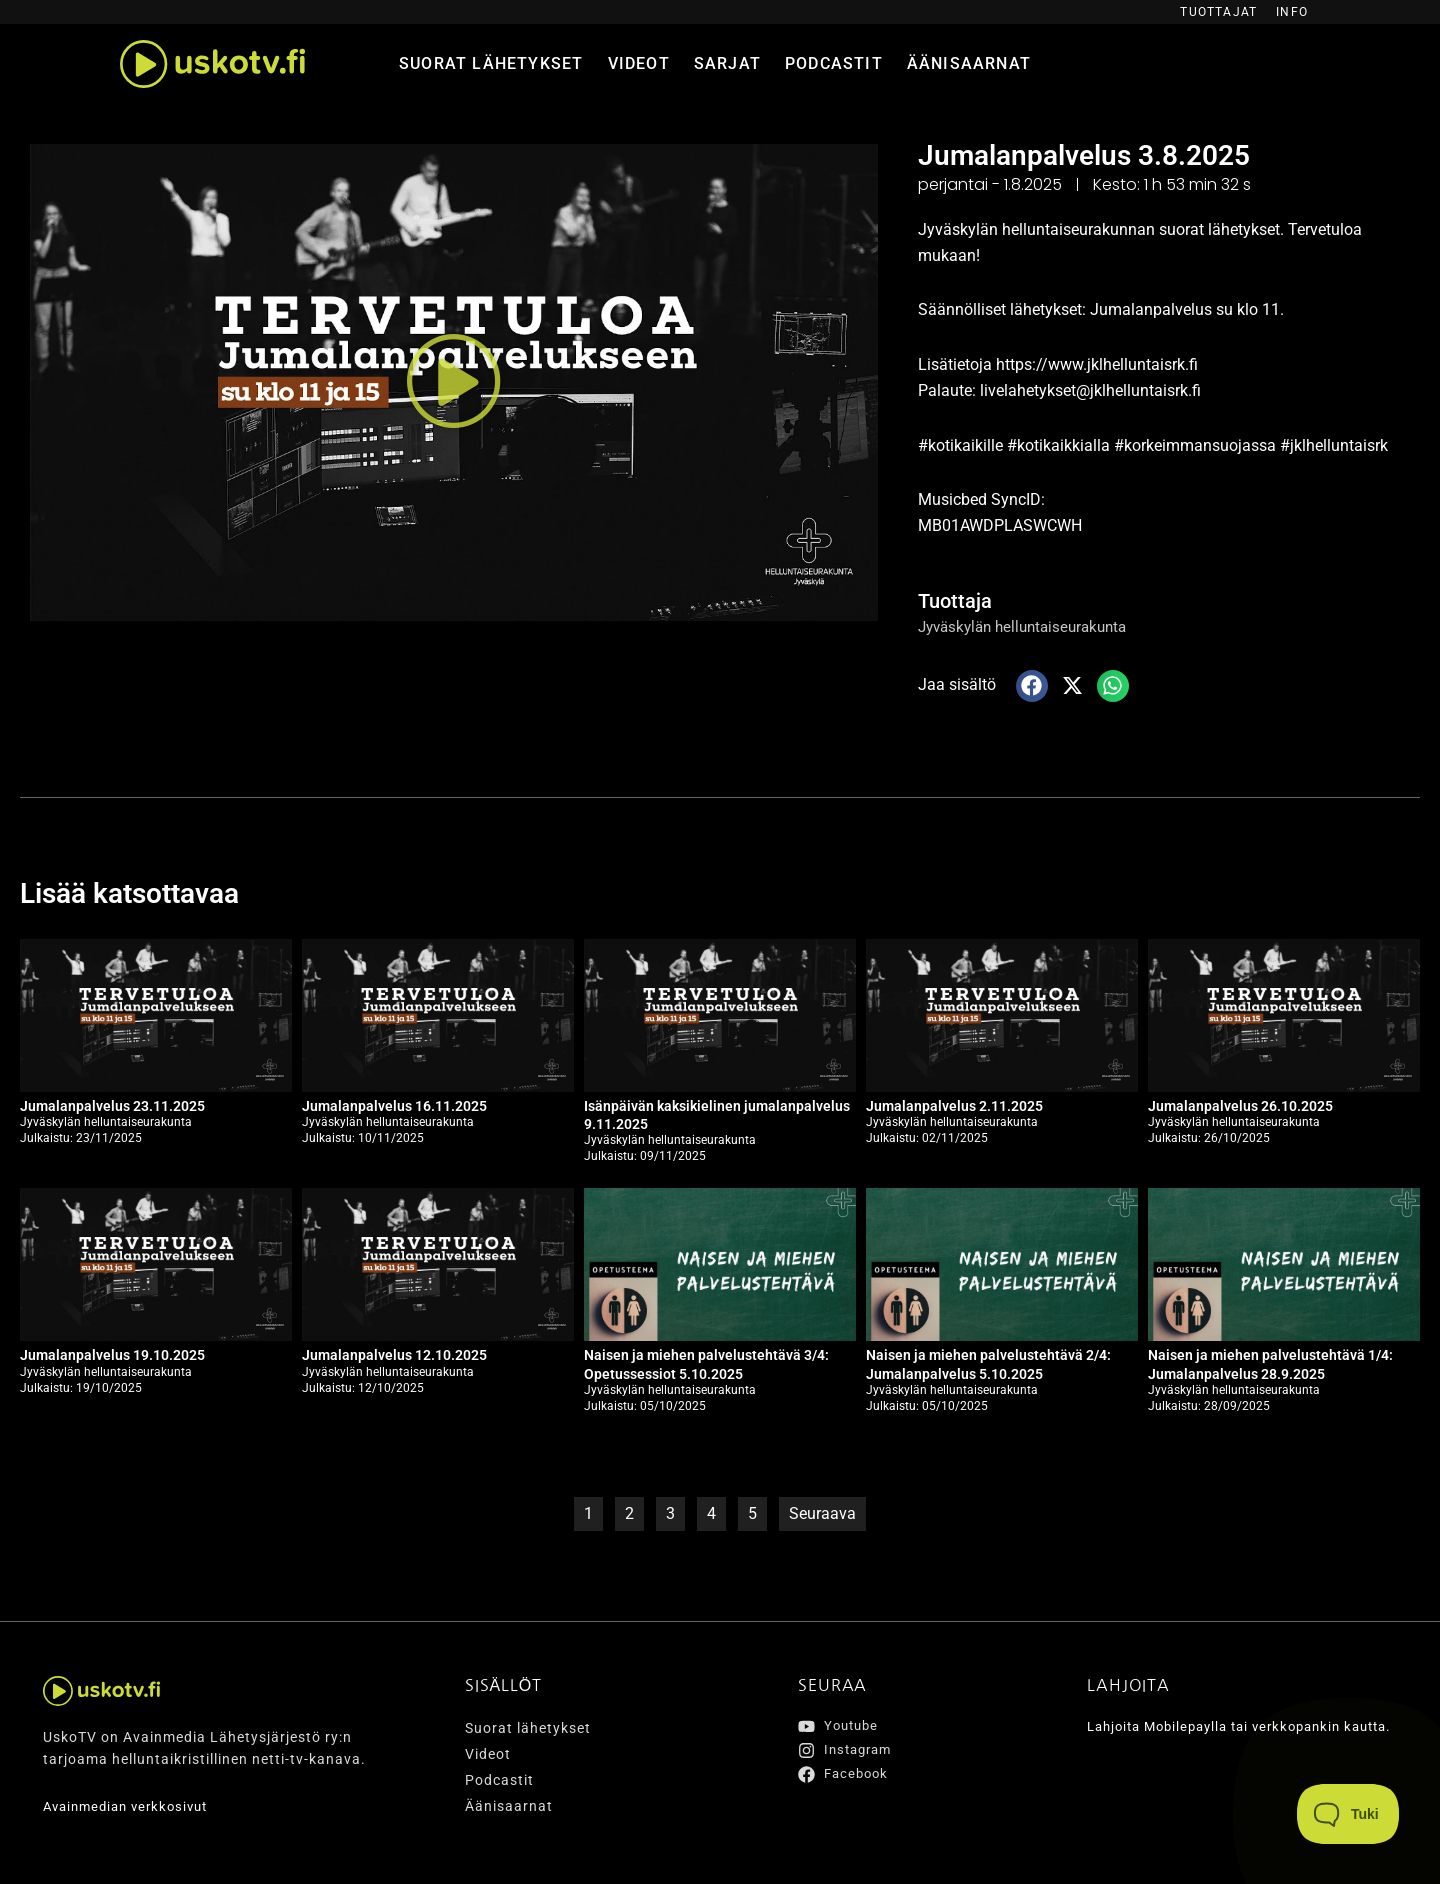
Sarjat (727, 63)
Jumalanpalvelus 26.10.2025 (1240, 1106)
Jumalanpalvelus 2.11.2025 (954, 1106)
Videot (639, 63)
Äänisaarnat (969, 63)
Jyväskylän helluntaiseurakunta (1030, 626)
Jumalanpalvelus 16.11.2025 (394, 1106)
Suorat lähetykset (491, 63)
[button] (454, 382)
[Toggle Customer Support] (1348, 1814)
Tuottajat (1218, 12)
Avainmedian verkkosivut (132, 1806)
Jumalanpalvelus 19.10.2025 (112, 1355)
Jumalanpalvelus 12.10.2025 (394, 1355)
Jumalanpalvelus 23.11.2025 (112, 1106)
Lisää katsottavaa (137, 892)
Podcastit (834, 63)
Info (1292, 12)
